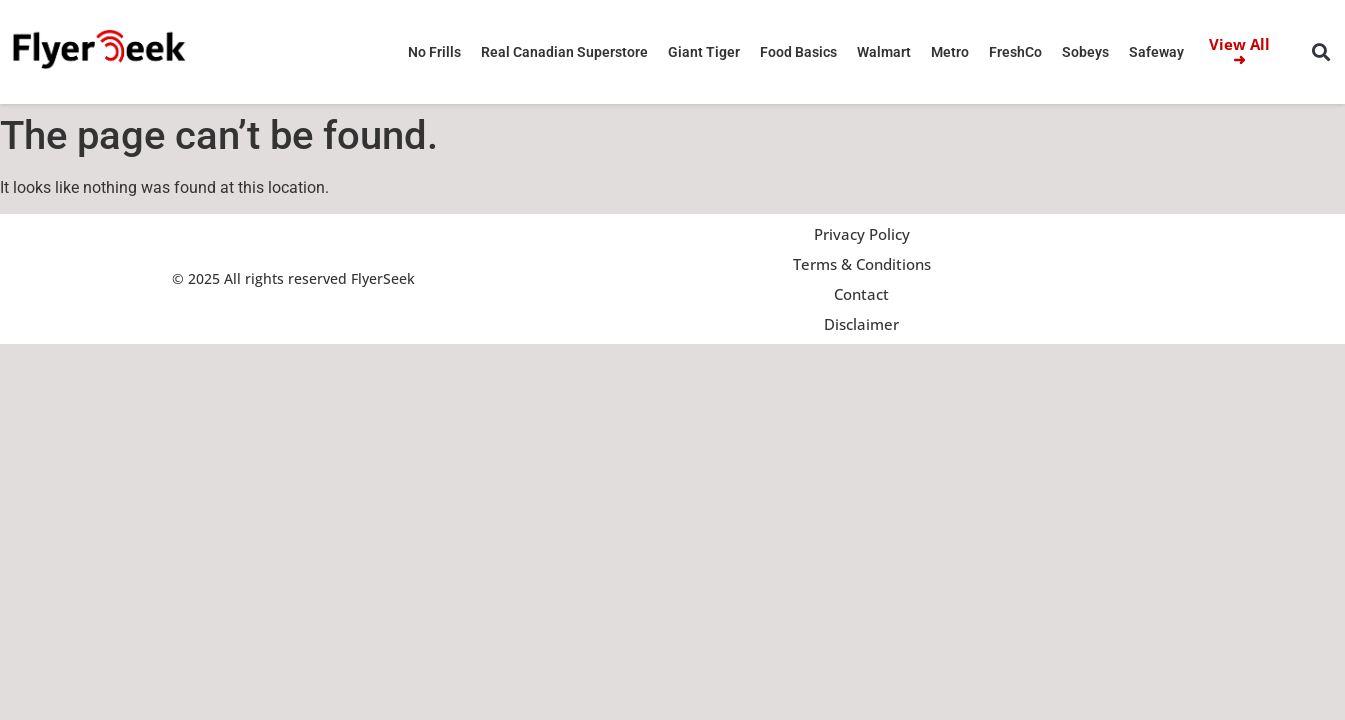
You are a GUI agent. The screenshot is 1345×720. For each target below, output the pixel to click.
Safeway (1156, 52)
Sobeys (1085, 52)
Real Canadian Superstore (564, 52)
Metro (950, 52)
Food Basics (798, 52)
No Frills (434, 52)
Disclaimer (861, 324)
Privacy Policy (862, 234)
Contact (861, 294)
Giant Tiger (704, 52)
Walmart (884, 52)
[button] (1320, 52)
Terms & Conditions (862, 264)
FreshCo (1015, 52)
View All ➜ (1239, 51)
